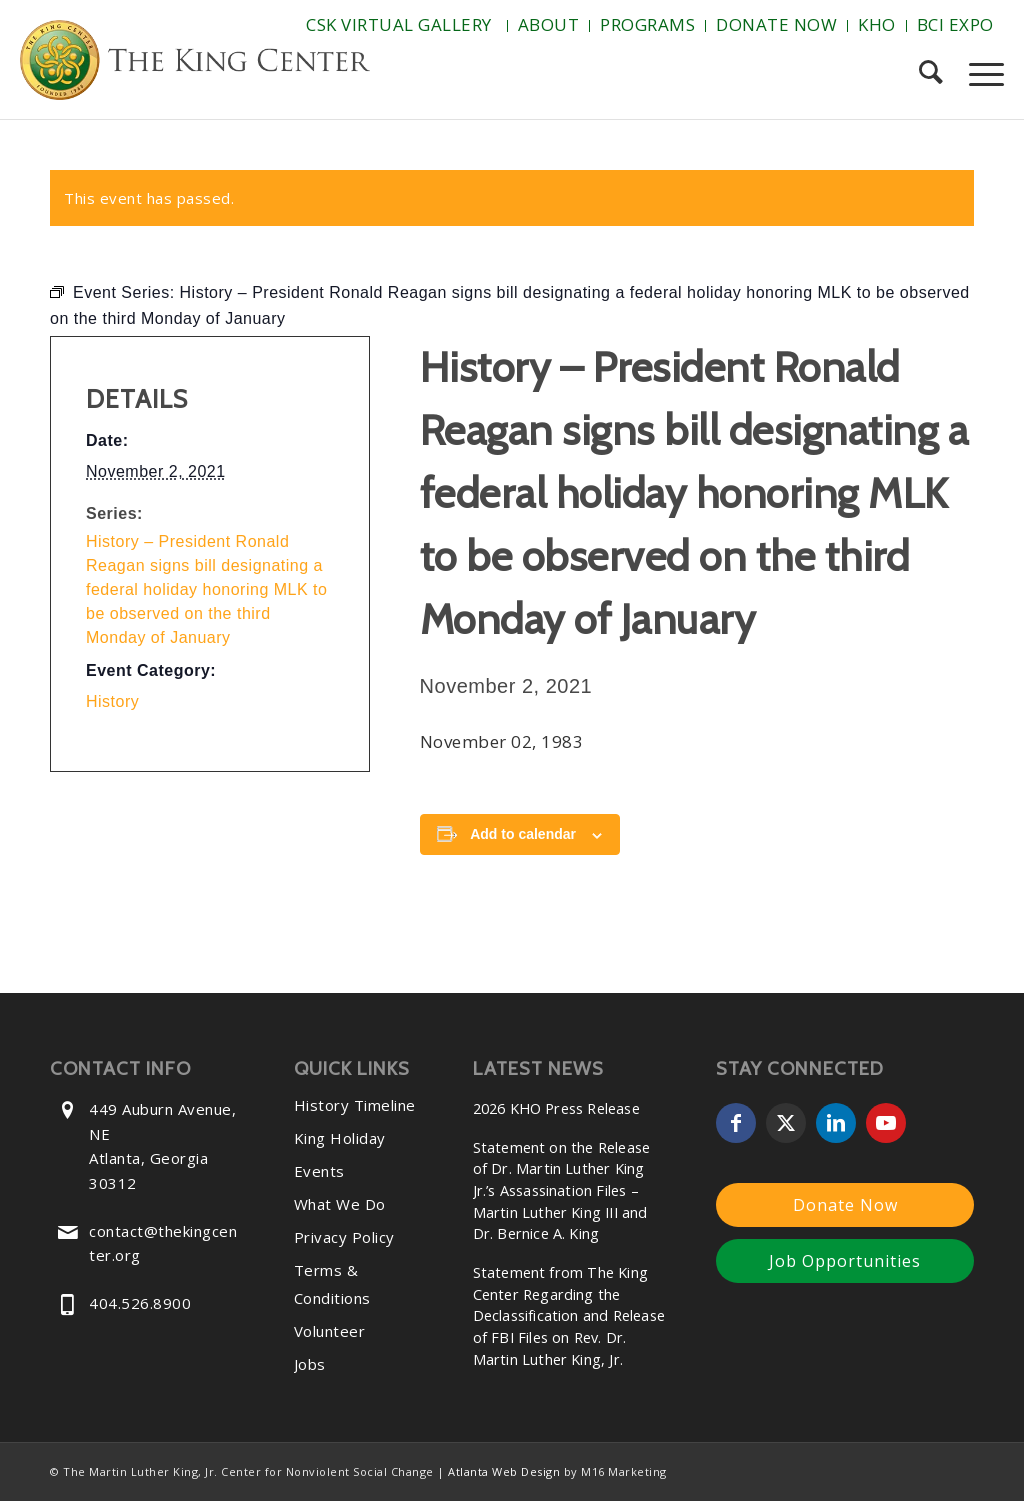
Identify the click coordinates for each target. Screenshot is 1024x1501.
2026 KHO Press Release (556, 1108)
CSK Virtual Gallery (399, 24)
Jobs (310, 1364)
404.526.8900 (140, 1303)
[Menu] (980, 74)
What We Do (340, 1204)
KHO (877, 24)
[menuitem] (401, 26)
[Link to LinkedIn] (836, 1123)
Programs (647, 24)
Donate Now (776, 24)
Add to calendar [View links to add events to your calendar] (523, 834)
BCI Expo (955, 24)
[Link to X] (786, 1123)
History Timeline (355, 1105)
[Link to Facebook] (736, 1123)
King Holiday (340, 1138)
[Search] (930, 74)
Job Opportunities (845, 1261)
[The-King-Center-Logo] (195, 64)
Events (319, 1171)
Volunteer (330, 1331)
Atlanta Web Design (504, 1471)
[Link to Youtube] (886, 1123)
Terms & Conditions (332, 1284)
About (549, 24)
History (112, 701)
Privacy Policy (344, 1237)
